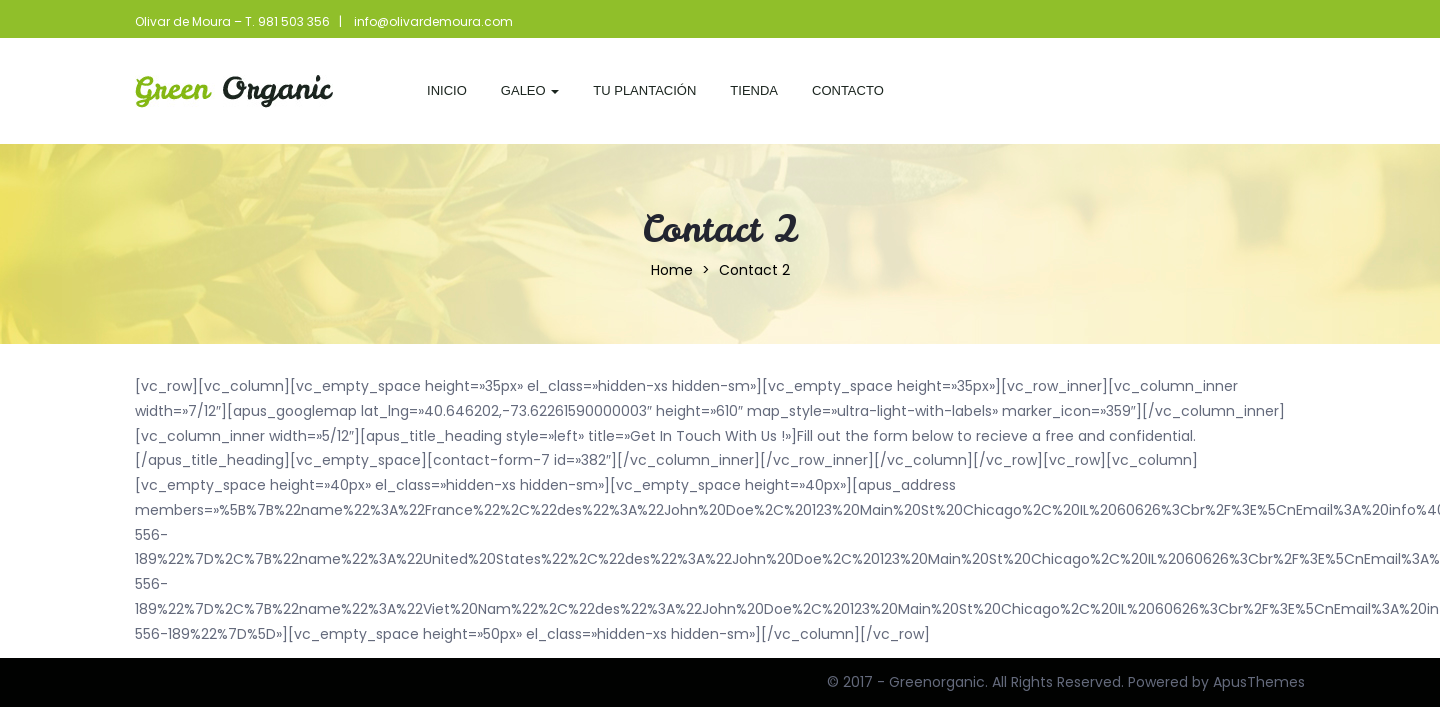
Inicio (447, 90)
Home (672, 270)
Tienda (754, 90)
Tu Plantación (644, 90)
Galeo (530, 90)
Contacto (848, 90)
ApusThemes (1259, 682)
